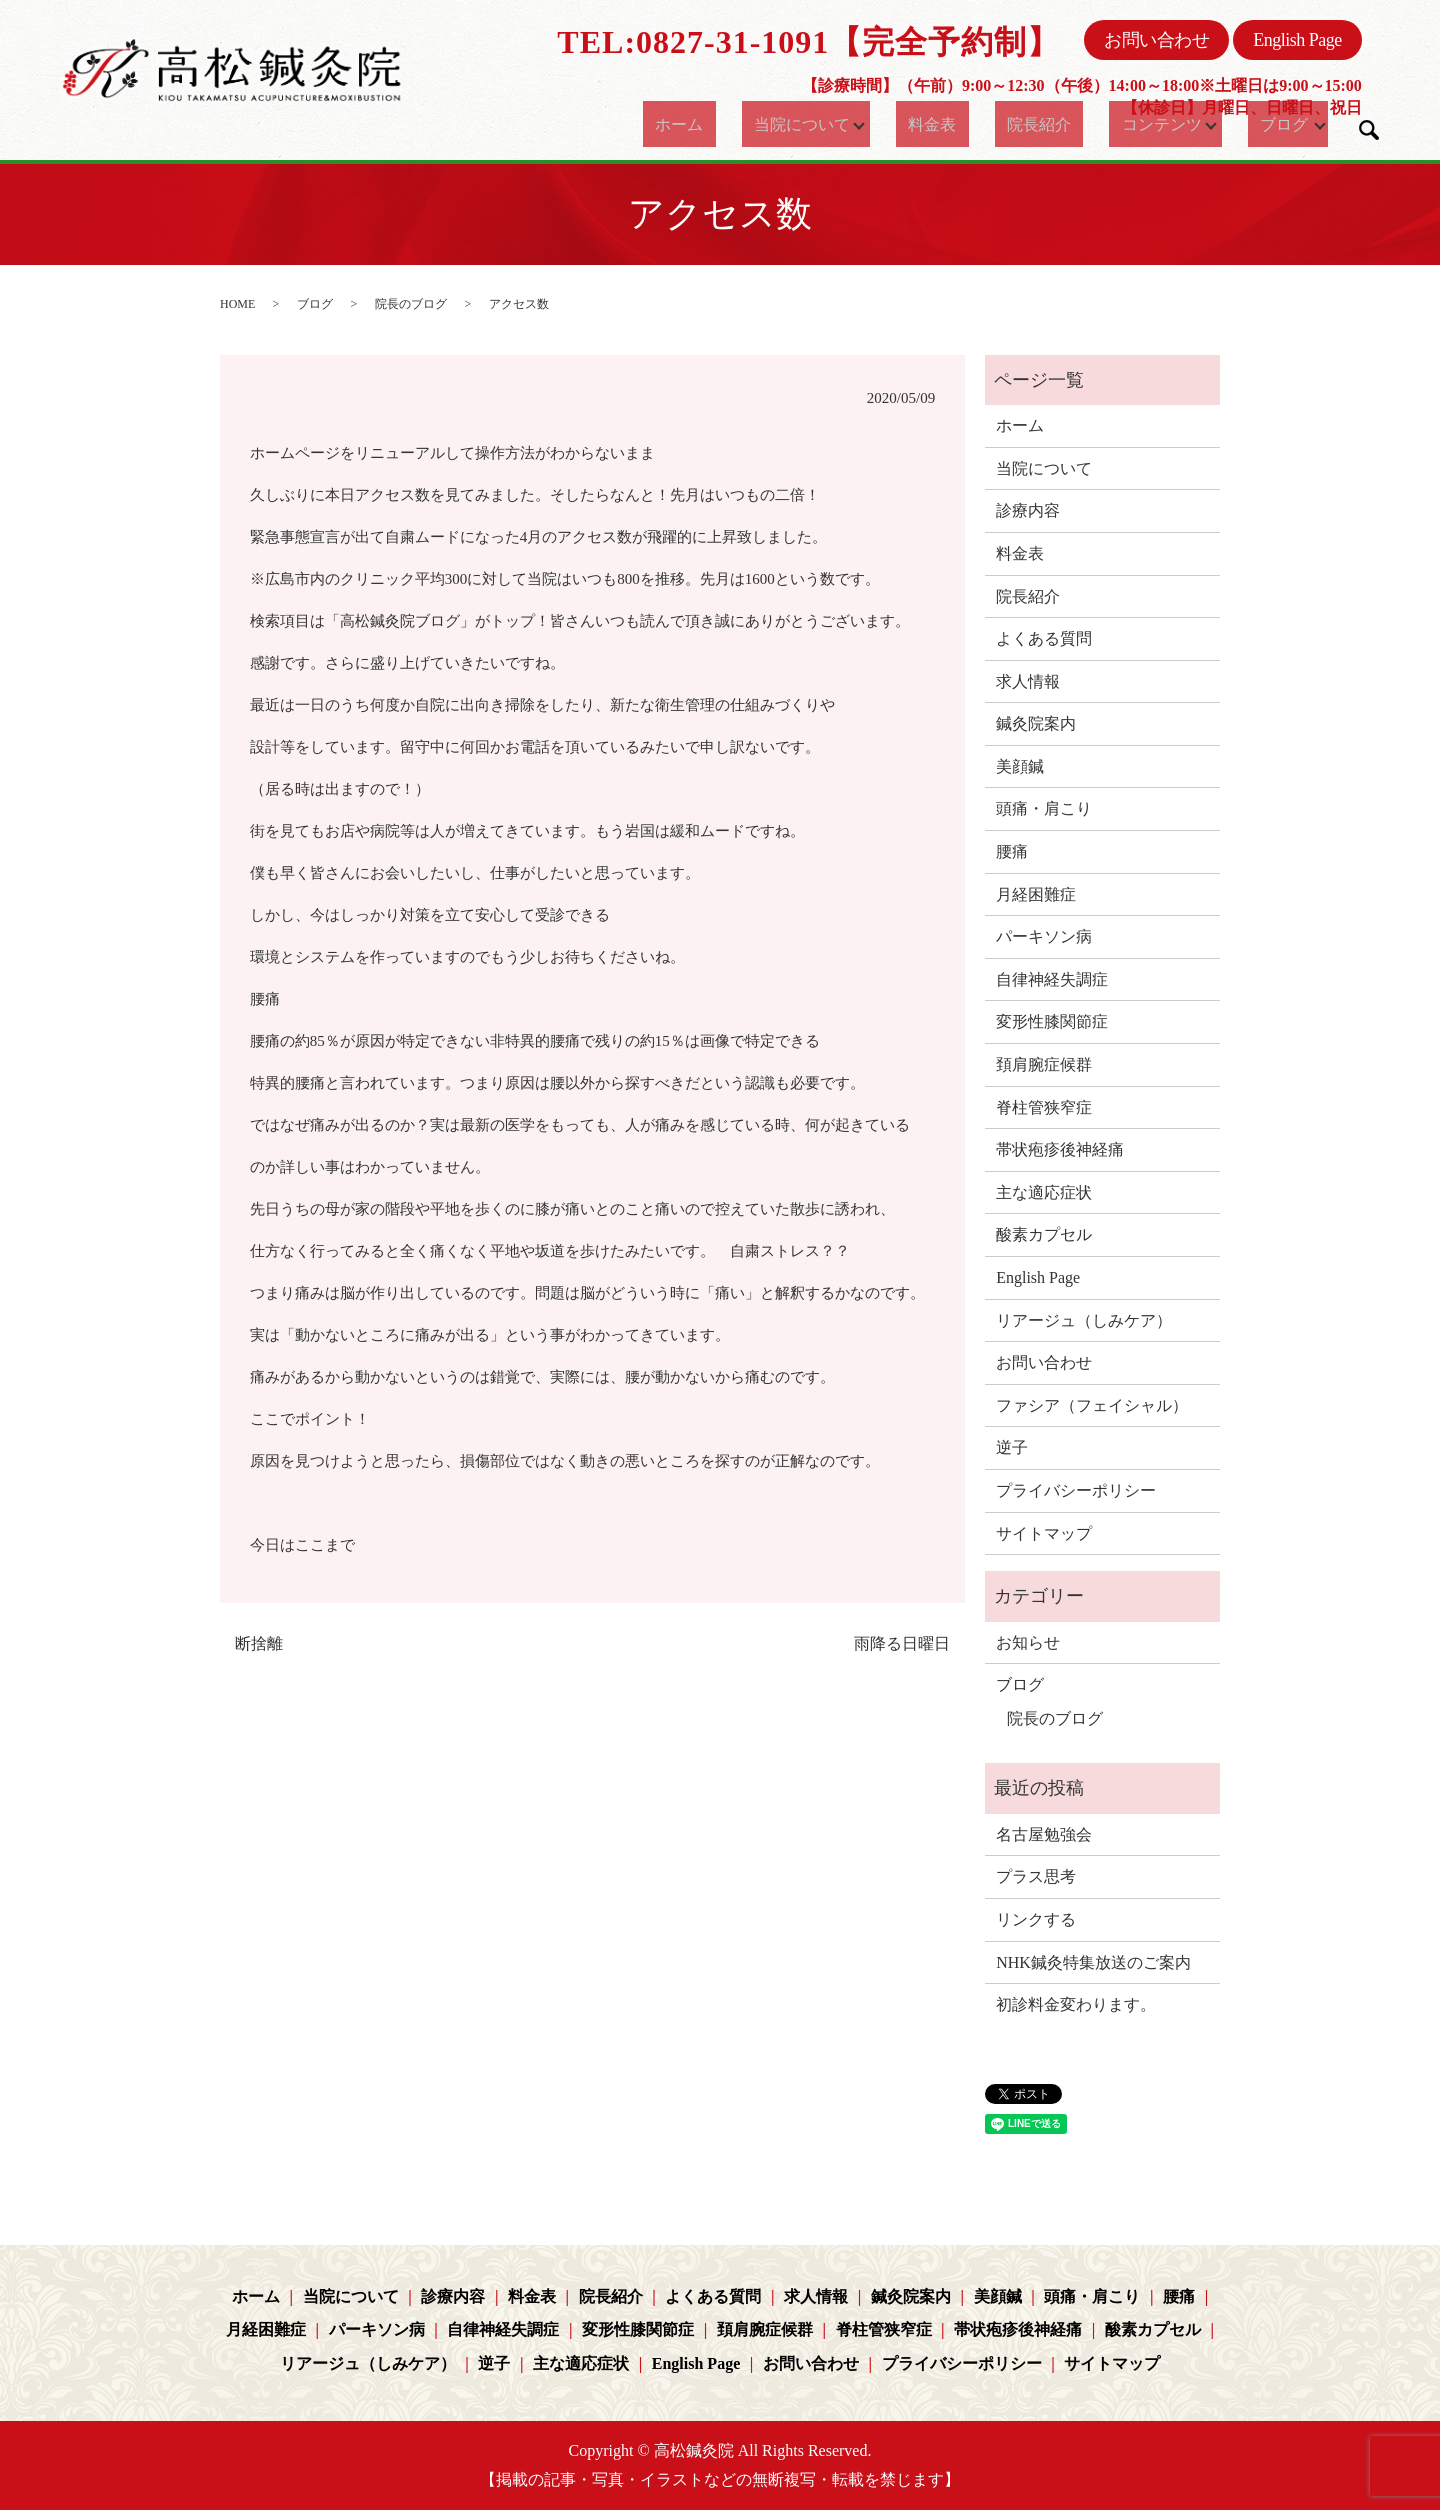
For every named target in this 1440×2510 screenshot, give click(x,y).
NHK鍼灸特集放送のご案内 (1093, 1962)
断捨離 (259, 1643)
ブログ (1265, 124)
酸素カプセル (1044, 1234)
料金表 (937, 124)
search (1369, 130)
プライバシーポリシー (1076, 1490)
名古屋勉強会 (1044, 1834)
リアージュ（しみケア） (1084, 1320)
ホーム (687, 124)
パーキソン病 (1044, 936)
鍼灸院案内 (1036, 723)
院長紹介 (1025, 124)
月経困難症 (1036, 894)
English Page (1297, 40)
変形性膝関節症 (1052, 1021)
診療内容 (1028, 510)
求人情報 (1028, 681)
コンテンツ (1132, 124)
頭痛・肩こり (1044, 808)
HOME (237, 304)
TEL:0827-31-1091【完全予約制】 (808, 42)
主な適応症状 (1044, 1192)
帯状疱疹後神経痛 (1060, 1149)
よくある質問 (1044, 638)
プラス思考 (1036, 1876)
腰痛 (1012, 851)
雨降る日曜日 (902, 1643)
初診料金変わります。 (1076, 2004)
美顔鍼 (1020, 766)
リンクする (1036, 1919)
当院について (794, 124)
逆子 (1012, 1447)
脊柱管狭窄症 (1044, 1107)
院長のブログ (411, 304)
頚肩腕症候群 (1044, 1064)
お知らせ (1028, 1642)
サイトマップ (1044, 1533)
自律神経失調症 (1052, 979)
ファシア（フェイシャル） (1092, 1405)
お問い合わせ (1156, 40)
